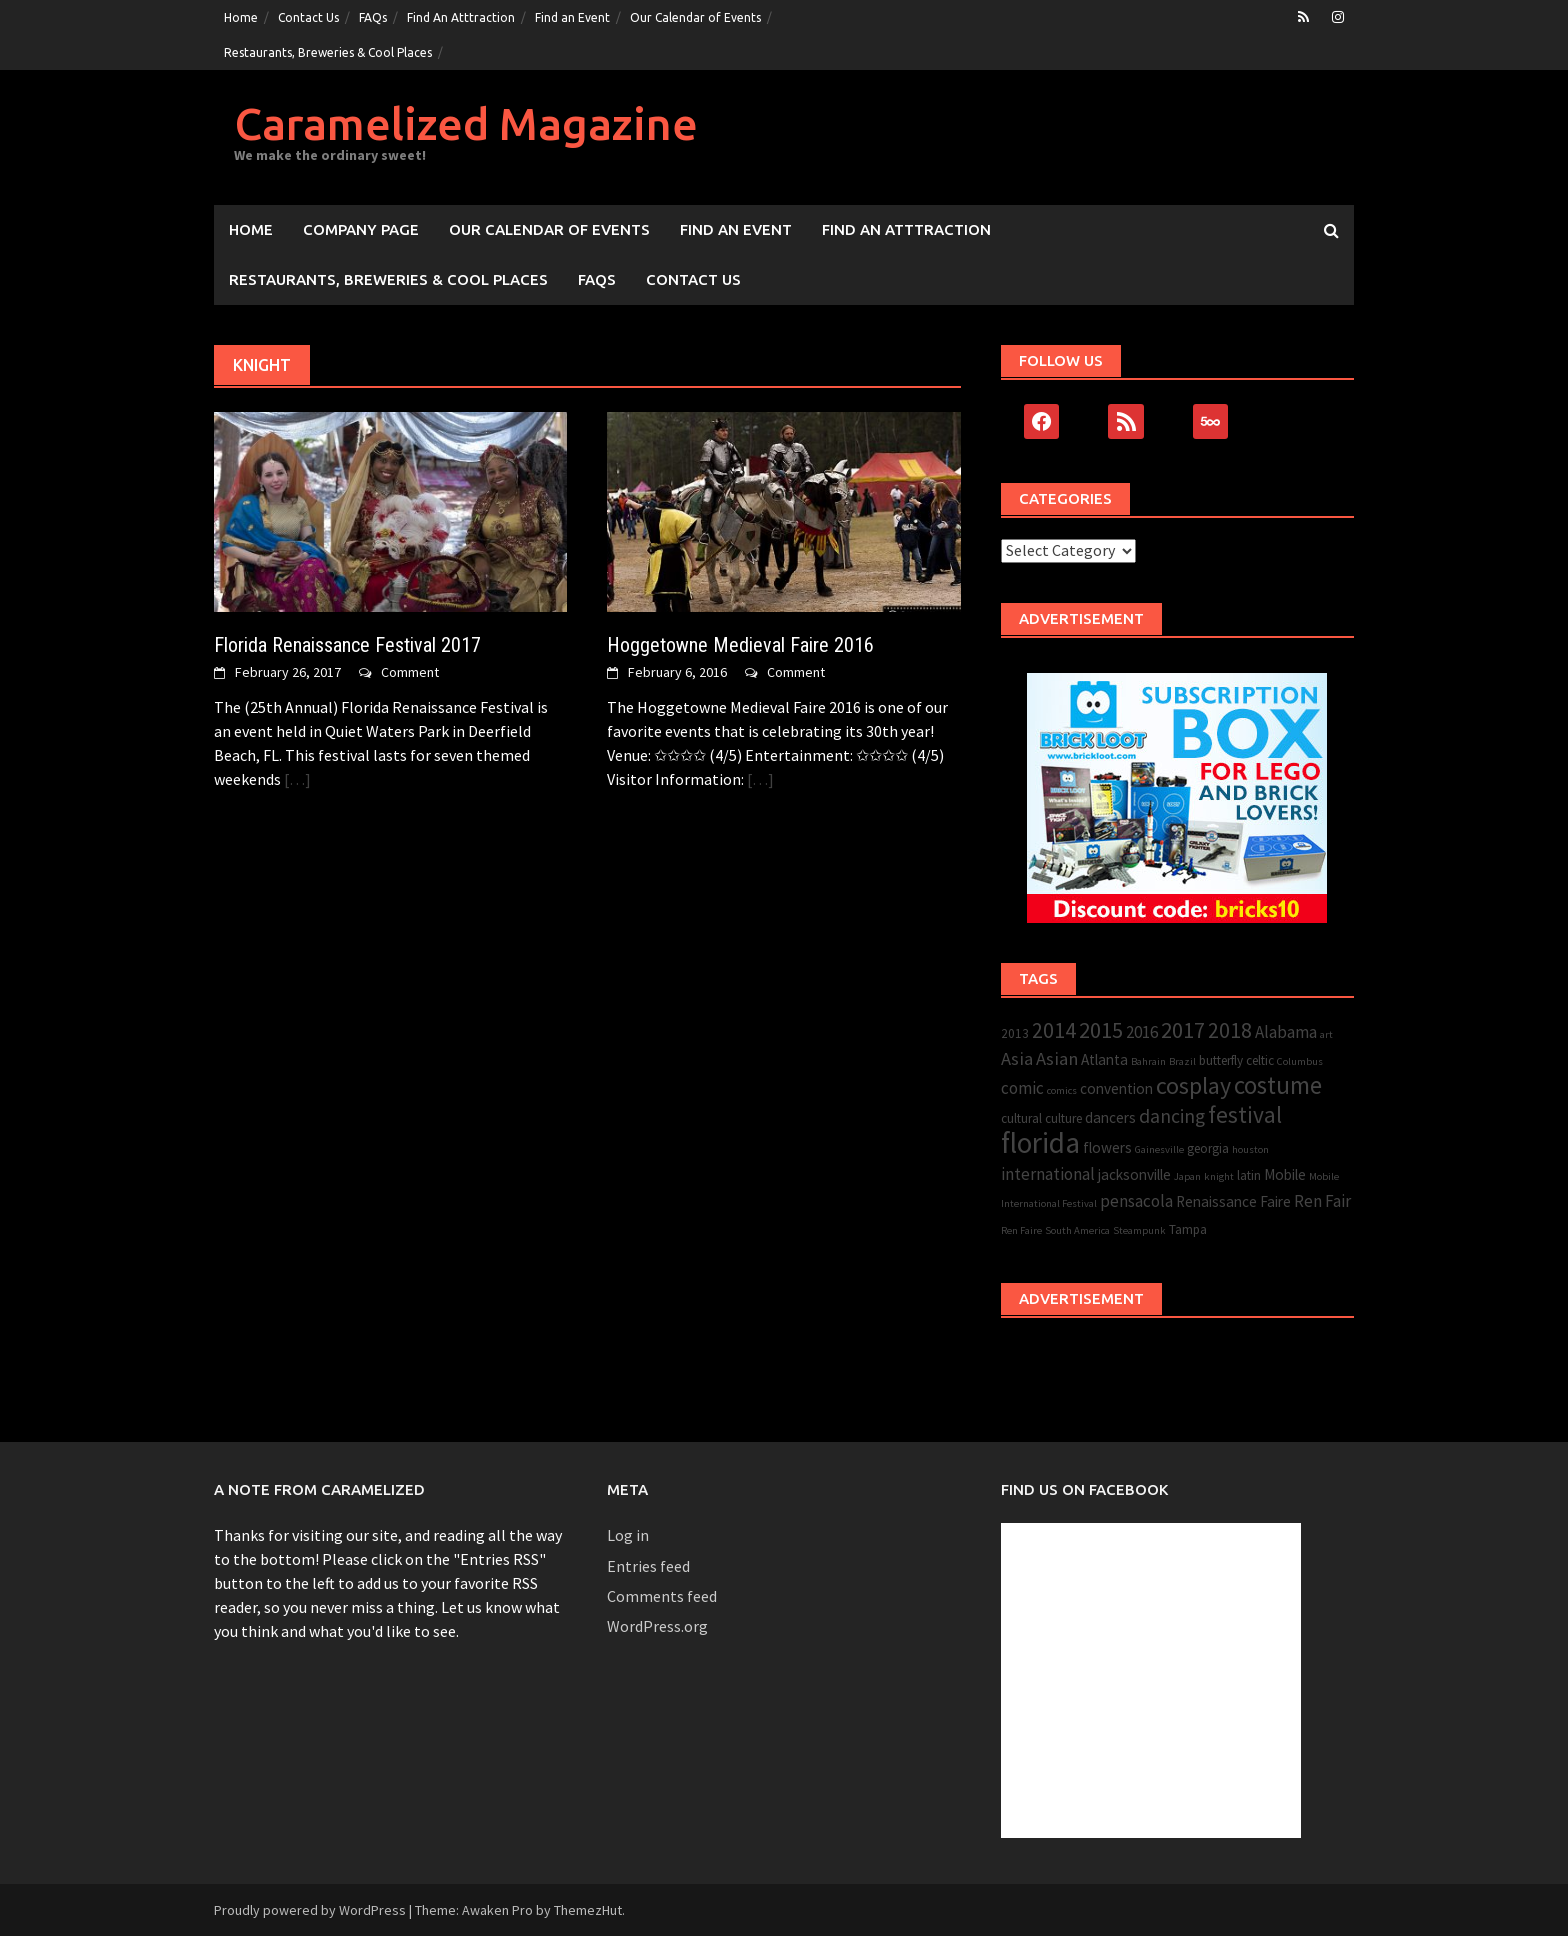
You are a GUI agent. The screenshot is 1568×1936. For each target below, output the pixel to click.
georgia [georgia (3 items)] (1208, 1148)
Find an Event (572, 17)
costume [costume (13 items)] (1278, 1085)
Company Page (361, 229)
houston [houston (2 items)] (1250, 1149)
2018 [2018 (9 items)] (1230, 1030)
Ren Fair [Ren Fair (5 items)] (1322, 1201)
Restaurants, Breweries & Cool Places (328, 52)
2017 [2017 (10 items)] (1183, 1030)
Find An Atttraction (461, 17)
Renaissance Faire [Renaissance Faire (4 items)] (1233, 1201)
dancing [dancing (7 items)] (1172, 1116)
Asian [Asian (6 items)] (1057, 1058)
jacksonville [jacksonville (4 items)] (1134, 1174)
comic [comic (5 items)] (1022, 1088)
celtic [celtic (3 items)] (1260, 1060)
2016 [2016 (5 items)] (1142, 1032)
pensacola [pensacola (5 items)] (1136, 1201)
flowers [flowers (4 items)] (1107, 1147)
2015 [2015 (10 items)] (1101, 1030)
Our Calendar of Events (695, 17)
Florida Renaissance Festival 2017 (347, 645)
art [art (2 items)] (1326, 1034)
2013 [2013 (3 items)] (1015, 1033)
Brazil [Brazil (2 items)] (1182, 1061)
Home (241, 17)
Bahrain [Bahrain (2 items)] (1148, 1061)
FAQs (373, 17)
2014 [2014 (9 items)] (1054, 1030)
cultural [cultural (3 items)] (1021, 1118)
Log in (628, 1535)
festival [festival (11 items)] (1245, 1114)
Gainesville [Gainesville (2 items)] (1159, 1149)
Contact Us (308, 17)
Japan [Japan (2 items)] (1187, 1176)
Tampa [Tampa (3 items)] (1188, 1229)
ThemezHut (588, 1910)
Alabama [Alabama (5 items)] (1286, 1032)
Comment (410, 672)
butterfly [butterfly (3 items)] (1221, 1060)
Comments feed (662, 1596)
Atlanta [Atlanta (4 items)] (1104, 1059)
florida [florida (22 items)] (1040, 1142)
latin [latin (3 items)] (1249, 1175)
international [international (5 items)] (1048, 1174)
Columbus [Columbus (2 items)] (1300, 1061)
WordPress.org (657, 1626)
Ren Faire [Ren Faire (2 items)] (1021, 1230)
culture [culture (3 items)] (1063, 1118)
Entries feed (648, 1566)
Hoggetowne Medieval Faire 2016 (740, 645)
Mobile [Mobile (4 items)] (1285, 1174)
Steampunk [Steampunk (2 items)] (1139, 1230)
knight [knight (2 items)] (1219, 1176)
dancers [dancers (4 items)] (1110, 1117)
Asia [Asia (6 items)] (1017, 1058)
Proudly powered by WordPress (310, 1910)
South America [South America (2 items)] (1077, 1230)
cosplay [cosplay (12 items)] (1193, 1085)
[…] (296, 779)
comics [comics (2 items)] (1062, 1090)
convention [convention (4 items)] (1116, 1088)
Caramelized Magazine (466, 123)
